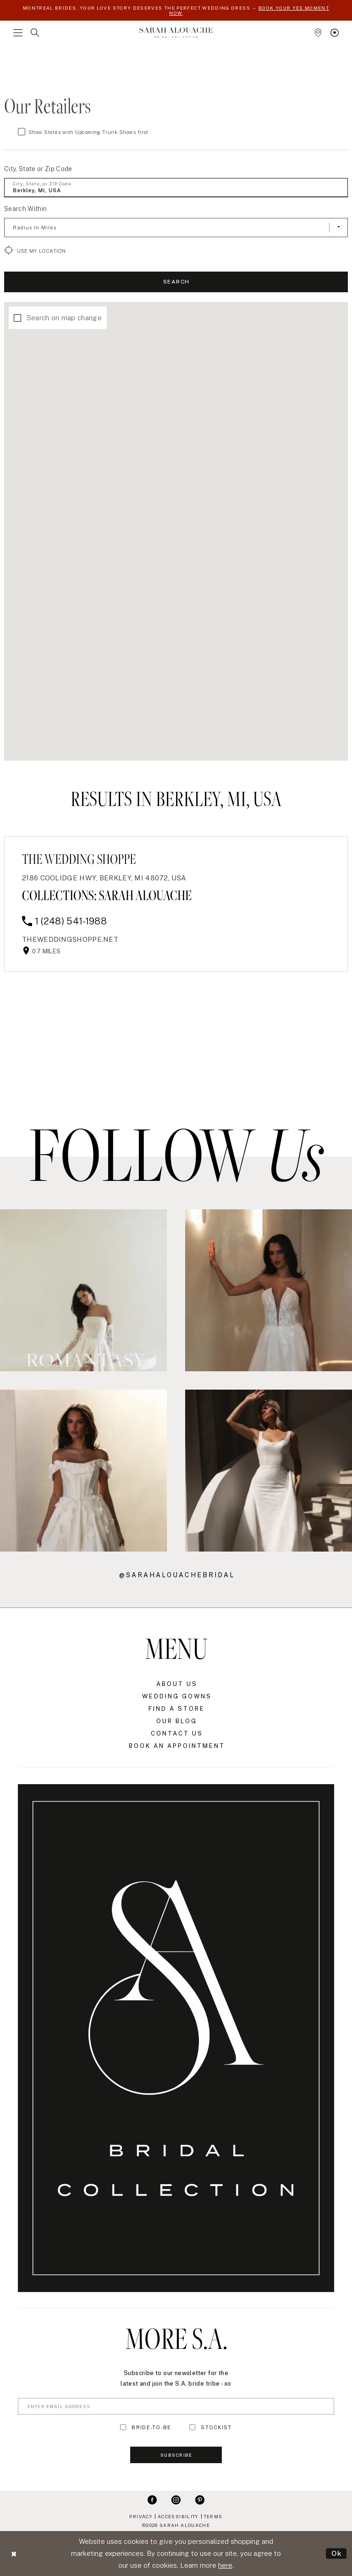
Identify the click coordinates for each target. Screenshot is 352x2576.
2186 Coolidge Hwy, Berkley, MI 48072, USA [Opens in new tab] (104, 878)
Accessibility (178, 2516)
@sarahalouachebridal (177, 1575)
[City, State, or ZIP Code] (176, 187)
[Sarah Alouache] (176, 32)
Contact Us (177, 1733)
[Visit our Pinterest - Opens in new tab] (200, 2499)
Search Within (25, 208)
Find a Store (176, 1708)
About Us (177, 1683)
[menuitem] (18, 32)
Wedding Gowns (177, 1696)
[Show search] (35, 32)
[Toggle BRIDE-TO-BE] (123, 2427)
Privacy (140, 2516)
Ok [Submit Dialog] (336, 2553)
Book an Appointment (177, 1745)
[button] (18, 32)
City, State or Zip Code (38, 168)
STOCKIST (216, 2427)
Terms (213, 2516)
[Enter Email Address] (176, 2406)
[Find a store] (318, 32)
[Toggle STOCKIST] (192, 2427)
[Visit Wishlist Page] (334, 32)
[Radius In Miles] (176, 227)
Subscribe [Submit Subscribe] (176, 2455)
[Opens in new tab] (70, 939)
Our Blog (176, 1721)
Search (176, 281)
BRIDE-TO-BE (151, 2427)
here (225, 2565)
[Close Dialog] (14, 2553)
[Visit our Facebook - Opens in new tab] (152, 2499)
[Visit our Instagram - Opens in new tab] (176, 2499)
